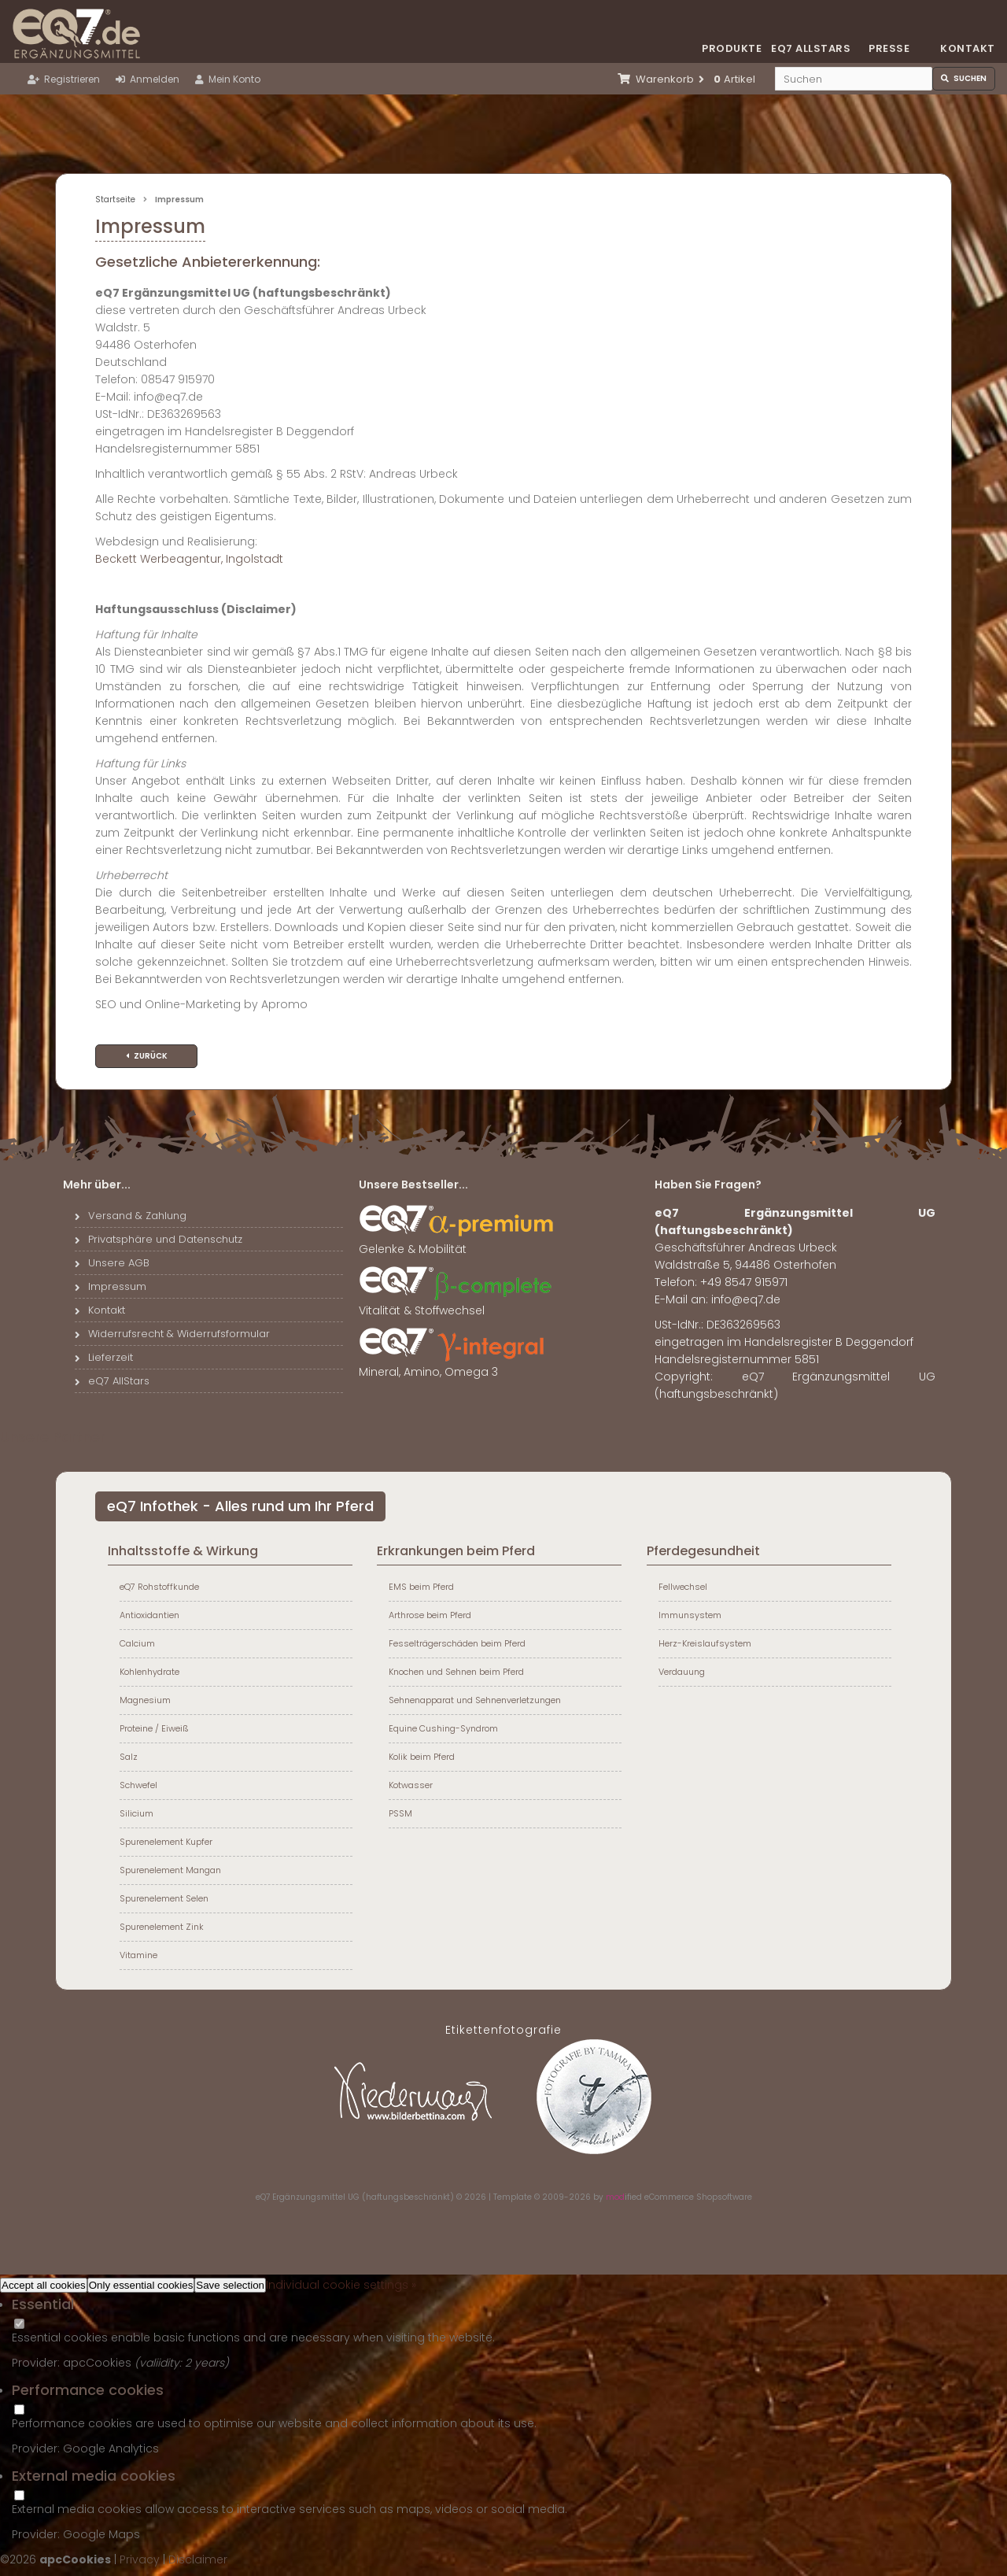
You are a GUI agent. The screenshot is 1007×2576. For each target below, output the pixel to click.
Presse (889, 48)
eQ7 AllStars (112, 1380)
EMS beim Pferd (421, 1586)
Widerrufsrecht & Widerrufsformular (172, 1333)
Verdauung (681, 1671)
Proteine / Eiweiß (154, 1728)
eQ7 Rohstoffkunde (159, 1586)
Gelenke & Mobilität (457, 1243)
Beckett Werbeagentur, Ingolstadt (189, 559)
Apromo (284, 1004)
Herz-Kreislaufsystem (704, 1643)
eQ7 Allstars (810, 48)
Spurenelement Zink (162, 1926)
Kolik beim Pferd (422, 1756)
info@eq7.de (745, 1299)
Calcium (137, 1643)
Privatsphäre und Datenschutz (158, 1239)
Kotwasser (411, 1785)
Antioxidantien (149, 1615)
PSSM (400, 1813)
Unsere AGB (112, 1262)
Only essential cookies (141, 2285)
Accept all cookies (44, 2285)
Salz (129, 1756)
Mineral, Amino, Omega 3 (457, 1365)
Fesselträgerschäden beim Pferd (457, 1643)
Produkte (732, 48)
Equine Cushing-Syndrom (443, 1728)
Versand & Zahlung (130, 1215)
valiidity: (162, 2363)
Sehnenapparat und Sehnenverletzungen (475, 1700)
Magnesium (145, 1700)
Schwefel (138, 1785)
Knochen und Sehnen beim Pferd (456, 1671)
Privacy (140, 2559)
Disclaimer (197, 2559)
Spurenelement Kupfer (166, 1841)
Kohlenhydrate (149, 1671)
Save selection (230, 2285)
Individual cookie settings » (341, 2285)
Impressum (110, 1286)
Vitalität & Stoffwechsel (457, 1304)
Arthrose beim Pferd (430, 1615)
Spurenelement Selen (164, 1898)
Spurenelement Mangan (170, 1870)
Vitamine (138, 1955)
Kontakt (967, 48)
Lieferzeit (104, 1357)
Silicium (136, 1813)
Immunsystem (689, 1615)
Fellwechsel (682, 1586)
